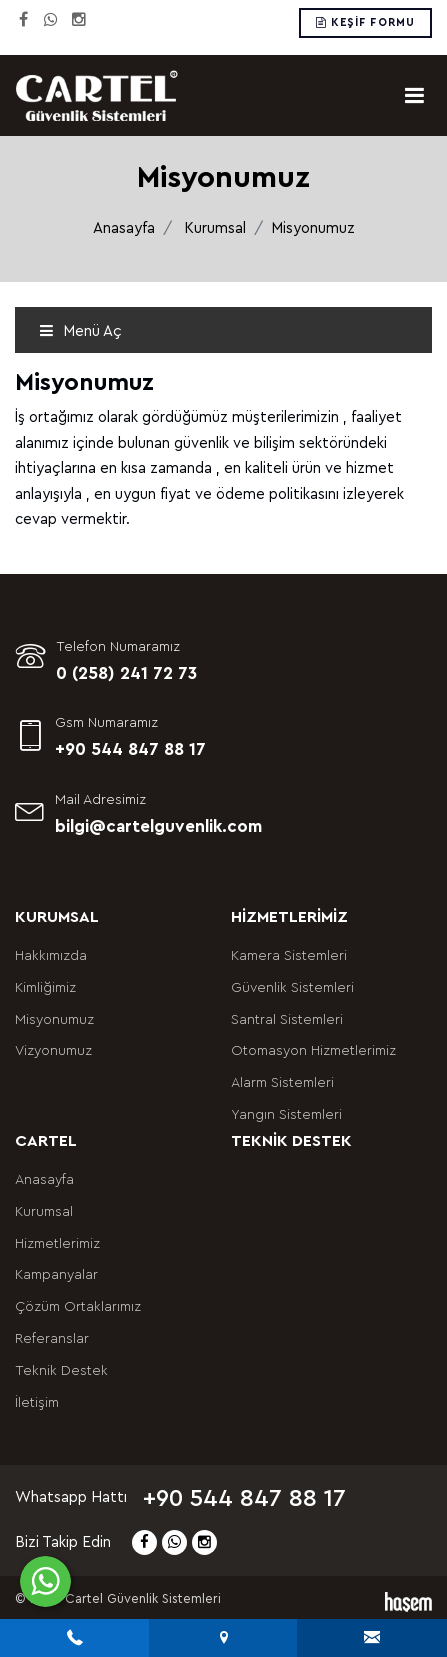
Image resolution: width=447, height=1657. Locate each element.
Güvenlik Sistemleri (292, 988)
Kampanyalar (56, 1275)
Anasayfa (124, 228)
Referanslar (52, 1339)
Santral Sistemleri (287, 1020)
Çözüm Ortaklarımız (78, 1307)
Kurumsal (215, 228)
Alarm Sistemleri (282, 1083)
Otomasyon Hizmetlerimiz (313, 1051)
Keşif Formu (365, 22)
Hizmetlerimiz (57, 1244)
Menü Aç (80, 331)
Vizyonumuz (53, 1051)
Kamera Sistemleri (289, 956)
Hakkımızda (51, 956)
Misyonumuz (54, 1020)
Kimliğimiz (45, 988)
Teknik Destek (61, 1371)
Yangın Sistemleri (286, 1115)
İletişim (37, 1403)
